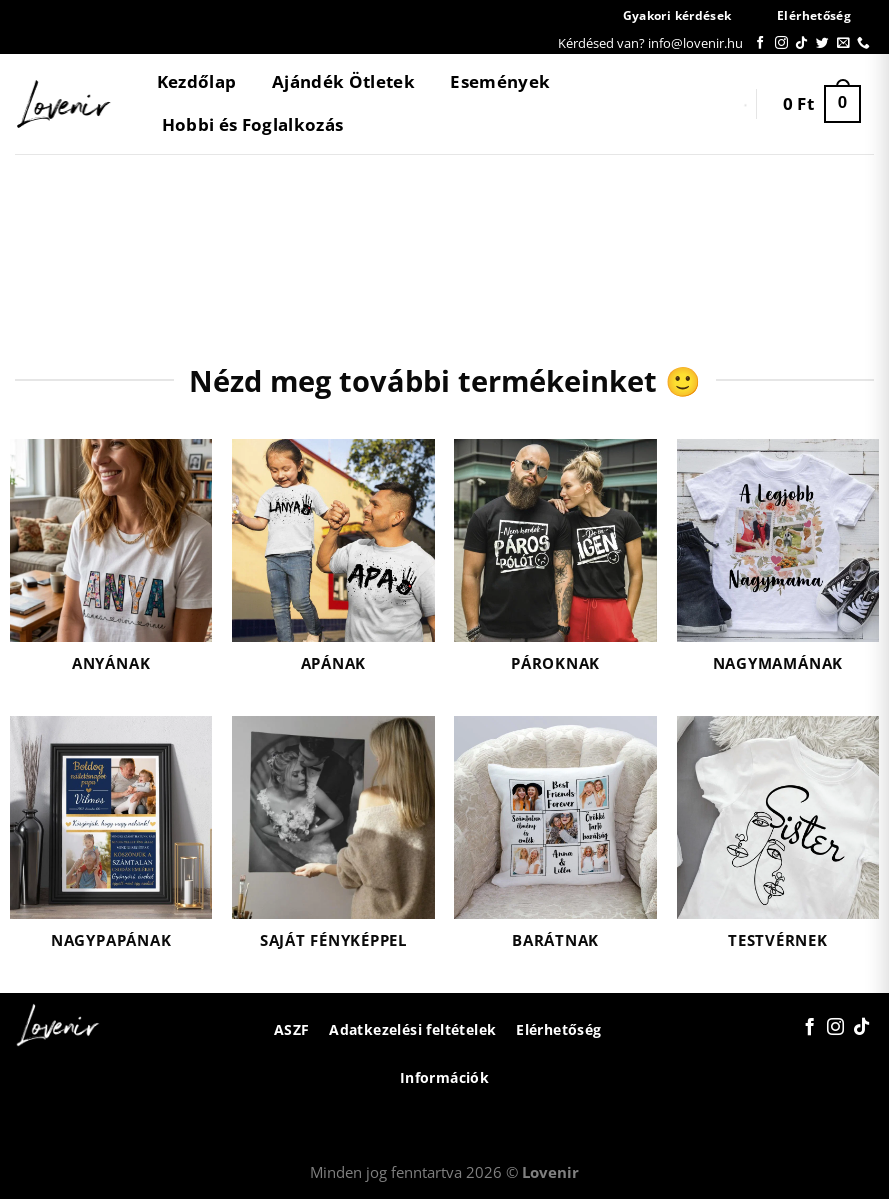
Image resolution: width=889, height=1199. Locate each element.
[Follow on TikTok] (801, 43)
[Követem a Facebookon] (760, 43)
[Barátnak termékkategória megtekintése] (555, 845)
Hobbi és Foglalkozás (253, 124)
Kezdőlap (197, 81)
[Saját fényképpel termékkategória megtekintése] (333, 845)
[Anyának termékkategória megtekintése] (111, 568)
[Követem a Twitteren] (822, 43)
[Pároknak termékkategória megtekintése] (555, 568)
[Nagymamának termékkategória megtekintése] (778, 568)
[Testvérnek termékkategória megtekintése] (778, 845)
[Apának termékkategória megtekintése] (333, 568)
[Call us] (863, 43)
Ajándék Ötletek (343, 81)
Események (500, 81)
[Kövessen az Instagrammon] (781, 43)
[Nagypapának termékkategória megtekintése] (111, 845)
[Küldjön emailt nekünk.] (843, 43)
